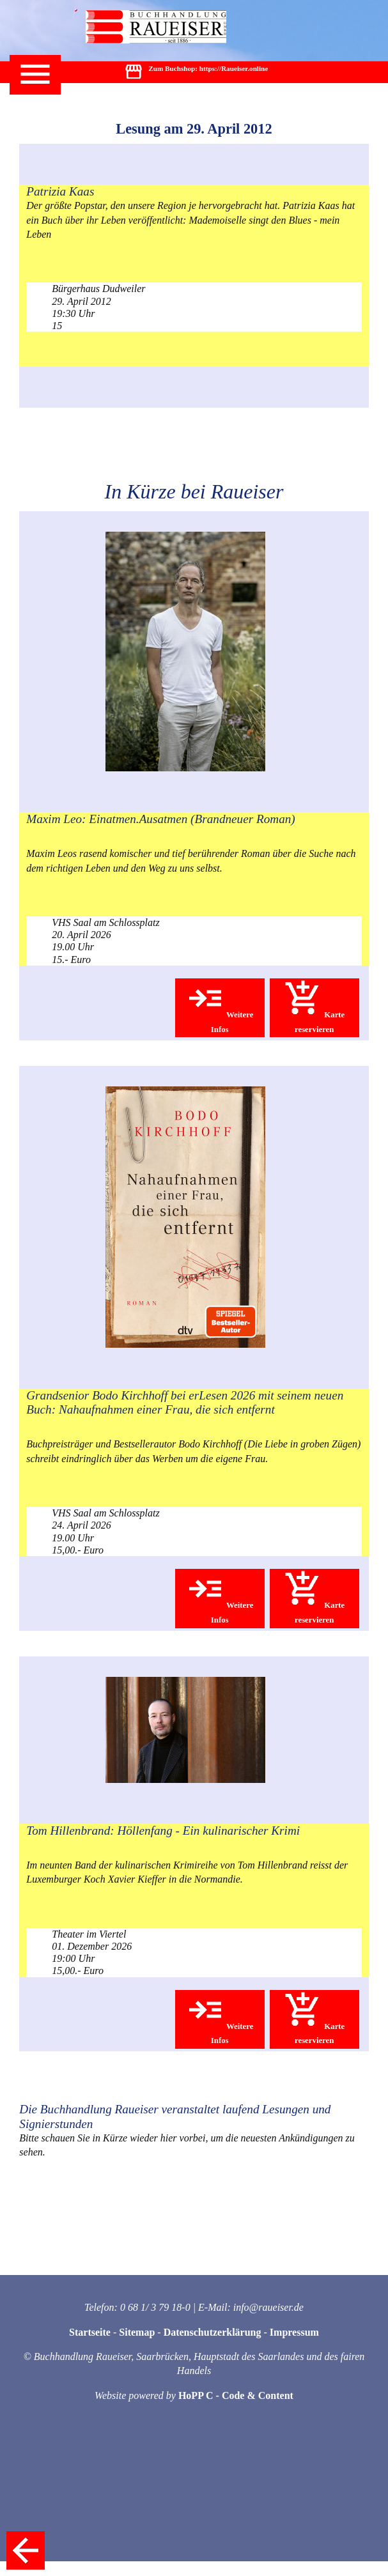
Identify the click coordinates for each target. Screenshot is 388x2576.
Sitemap (137, 2332)
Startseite (90, 2332)
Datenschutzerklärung (212, 2332)
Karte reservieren (314, 1006)
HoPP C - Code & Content (235, 2395)
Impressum (294, 2332)
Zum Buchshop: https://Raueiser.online (196, 73)
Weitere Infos (219, 1006)
